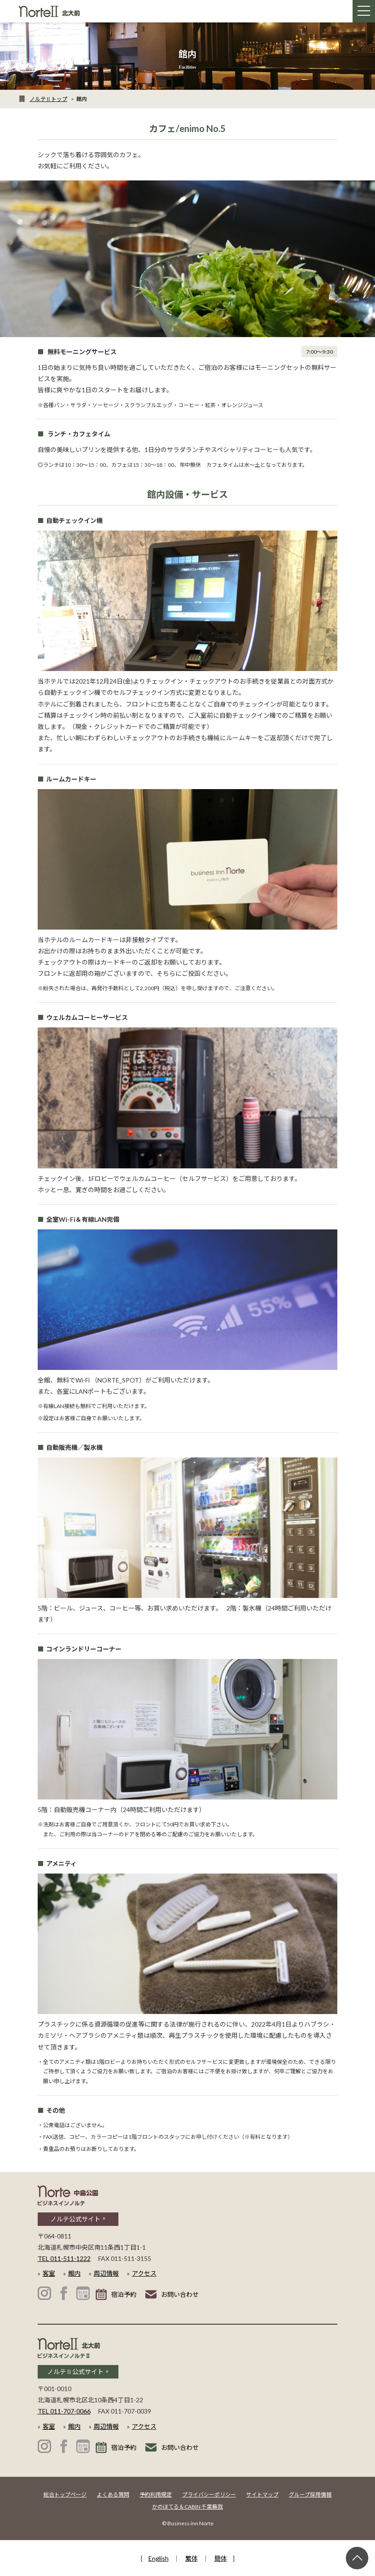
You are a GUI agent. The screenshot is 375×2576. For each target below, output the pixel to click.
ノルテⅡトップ (48, 99)
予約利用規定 (156, 2494)
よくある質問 (113, 2494)
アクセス (144, 2273)
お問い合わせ (180, 2294)
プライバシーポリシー (209, 2494)
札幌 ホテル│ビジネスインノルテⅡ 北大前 (50, 11)
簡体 (220, 2558)
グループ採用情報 (310, 2494)
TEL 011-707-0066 (64, 2411)
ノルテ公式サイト (75, 2219)
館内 (74, 2273)
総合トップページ (65, 2494)
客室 (49, 2273)
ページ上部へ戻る (357, 2558)
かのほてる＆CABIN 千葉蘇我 (187, 2506)
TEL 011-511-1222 (64, 2258)
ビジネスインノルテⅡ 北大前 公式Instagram (44, 2446)
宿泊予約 (123, 2294)
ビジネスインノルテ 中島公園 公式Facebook (63, 2293)
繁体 (191, 2558)
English (158, 2558)
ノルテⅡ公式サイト (75, 2371)
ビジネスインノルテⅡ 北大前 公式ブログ (83, 2446)
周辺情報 (106, 2273)
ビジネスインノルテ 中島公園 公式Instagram (44, 2293)
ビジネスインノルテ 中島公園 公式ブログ (83, 2293)
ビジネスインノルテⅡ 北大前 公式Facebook (63, 2446)
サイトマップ (262, 2494)
